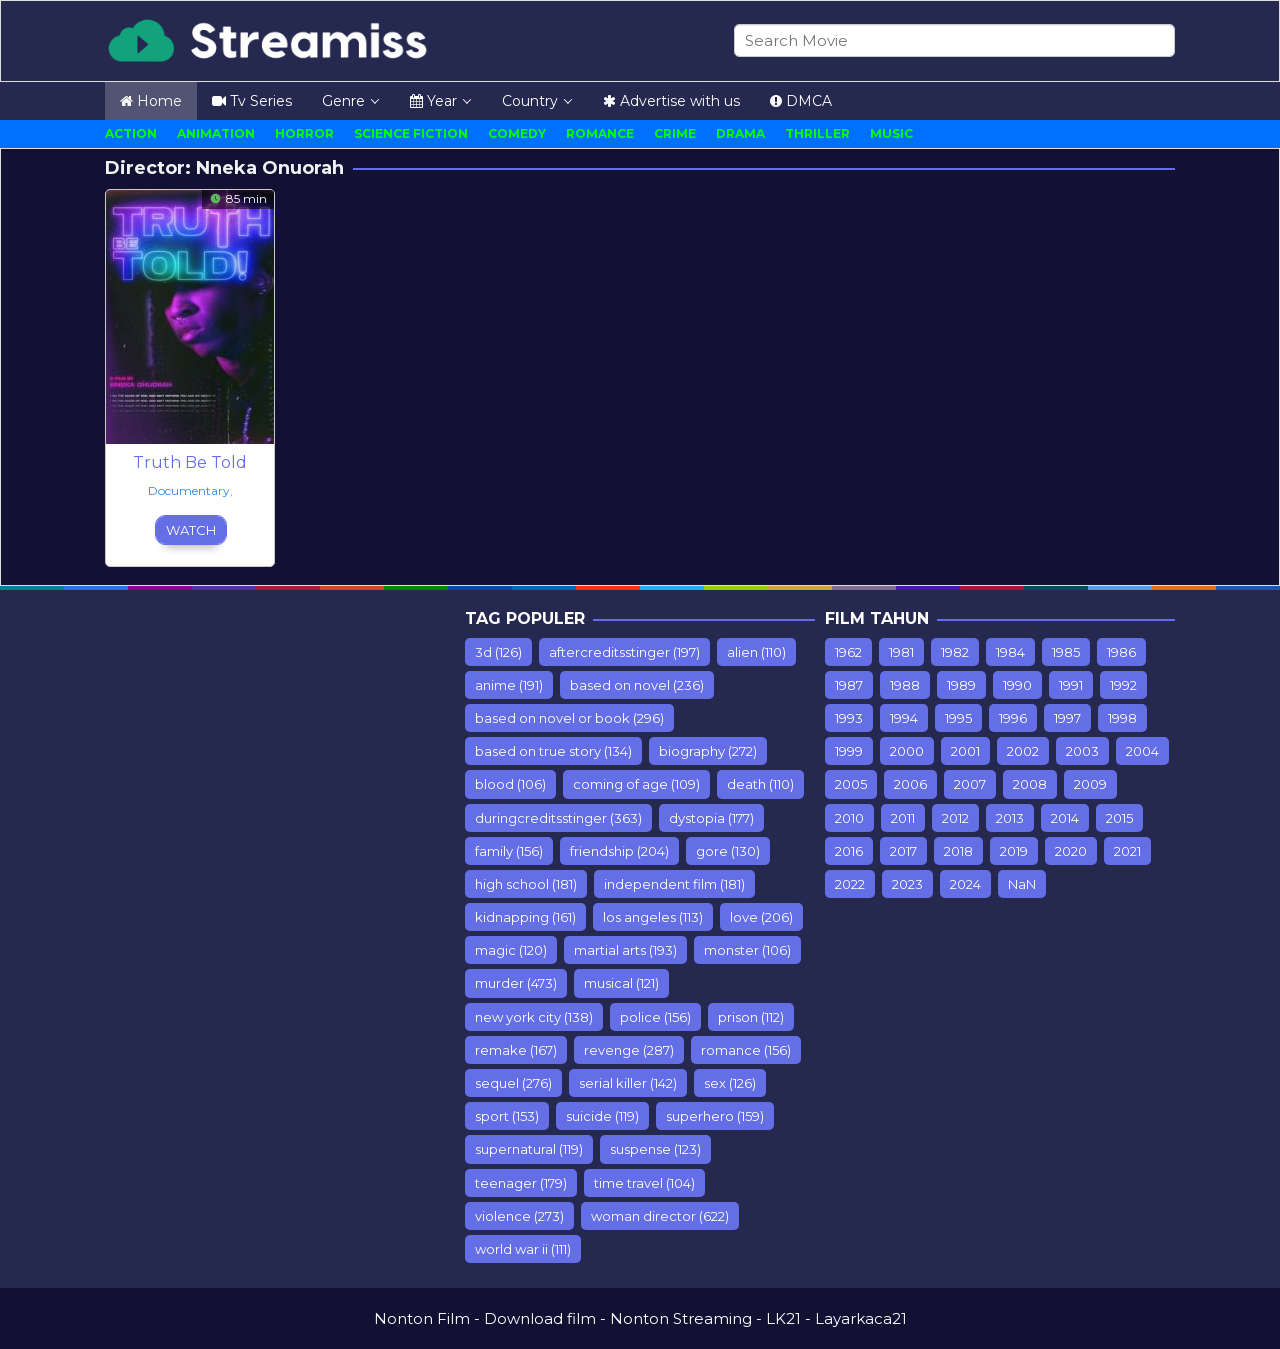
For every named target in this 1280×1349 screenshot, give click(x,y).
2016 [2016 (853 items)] (849, 851)
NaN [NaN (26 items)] (1022, 884)
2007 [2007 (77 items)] (970, 784)
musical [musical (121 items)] (621, 983)
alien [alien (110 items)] (756, 652)
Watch (191, 530)
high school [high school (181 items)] (526, 884)
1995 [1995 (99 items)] (958, 718)
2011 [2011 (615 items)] (903, 818)
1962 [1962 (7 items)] (848, 652)
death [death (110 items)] (760, 784)
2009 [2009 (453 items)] (1090, 784)
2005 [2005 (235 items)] (851, 784)
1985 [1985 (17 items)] (1066, 652)
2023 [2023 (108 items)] (907, 884)
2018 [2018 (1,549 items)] (958, 851)
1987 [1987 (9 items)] (849, 685)
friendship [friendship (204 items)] (619, 851)
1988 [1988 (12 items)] (905, 685)
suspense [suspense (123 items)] (655, 1149)
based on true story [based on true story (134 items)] (553, 751)
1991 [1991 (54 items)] (1071, 685)
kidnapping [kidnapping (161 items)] (525, 917)
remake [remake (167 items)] (516, 1050)
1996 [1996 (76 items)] (1013, 718)
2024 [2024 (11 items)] (965, 884)
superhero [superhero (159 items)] (715, 1116)
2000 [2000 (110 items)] (907, 751)
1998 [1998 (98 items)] (1122, 718)
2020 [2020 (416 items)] (1071, 851)
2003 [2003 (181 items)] (1082, 751)
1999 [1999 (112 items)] (849, 751)
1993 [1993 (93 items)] (849, 718)
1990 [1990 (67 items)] (1017, 685)
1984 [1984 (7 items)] (1010, 652)
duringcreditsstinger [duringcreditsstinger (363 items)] (558, 818)
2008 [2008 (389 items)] (1030, 784)
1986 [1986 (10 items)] (1121, 652)
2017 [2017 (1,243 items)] (903, 851)
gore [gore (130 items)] (728, 851)
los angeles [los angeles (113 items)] (653, 917)
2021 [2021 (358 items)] (1127, 851)
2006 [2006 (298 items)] (910, 784)
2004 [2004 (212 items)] (1142, 751)
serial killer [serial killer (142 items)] (628, 1083)
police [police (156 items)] (655, 1017)
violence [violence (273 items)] (519, 1216)
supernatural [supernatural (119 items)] (529, 1149)
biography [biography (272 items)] (708, 751)
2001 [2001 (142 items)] (965, 751)
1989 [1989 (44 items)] (961, 685)
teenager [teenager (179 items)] (521, 1183)
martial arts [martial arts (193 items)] (625, 950)
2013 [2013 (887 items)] (1010, 818)
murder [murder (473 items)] (516, 983)
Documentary (189, 490)
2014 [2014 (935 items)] (1065, 818)
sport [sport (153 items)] (507, 1116)
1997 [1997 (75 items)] (1067, 718)
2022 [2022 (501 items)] (850, 884)
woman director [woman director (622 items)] (660, 1216)
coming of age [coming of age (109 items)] (636, 784)
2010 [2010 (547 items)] (849, 818)
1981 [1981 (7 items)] (901, 652)
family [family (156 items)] (509, 851)
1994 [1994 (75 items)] (904, 718)
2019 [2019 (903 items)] (1014, 851)
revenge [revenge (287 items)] (629, 1050)
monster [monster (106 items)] (747, 950)
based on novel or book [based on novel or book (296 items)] (569, 718)
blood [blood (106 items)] (510, 784)
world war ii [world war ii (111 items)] (523, 1249)
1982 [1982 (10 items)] (955, 652)
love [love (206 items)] (761, 917)
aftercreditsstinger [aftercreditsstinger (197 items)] (624, 652)
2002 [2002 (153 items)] (1023, 751)
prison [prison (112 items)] (751, 1017)
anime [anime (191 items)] (509, 685)
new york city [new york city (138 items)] (534, 1017)
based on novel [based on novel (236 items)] (637, 685)
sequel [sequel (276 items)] (513, 1083)
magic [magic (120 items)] (511, 950)
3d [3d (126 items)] (498, 652)
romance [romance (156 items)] (746, 1050)
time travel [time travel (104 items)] (644, 1183)
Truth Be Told (190, 462)
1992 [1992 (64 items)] (1123, 685)
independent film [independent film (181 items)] (674, 884)
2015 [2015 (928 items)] (1119, 818)
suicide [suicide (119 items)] (602, 1116)
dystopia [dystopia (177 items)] (711, 818)
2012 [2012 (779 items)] (955, 818)
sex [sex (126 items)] (730, 1083)
